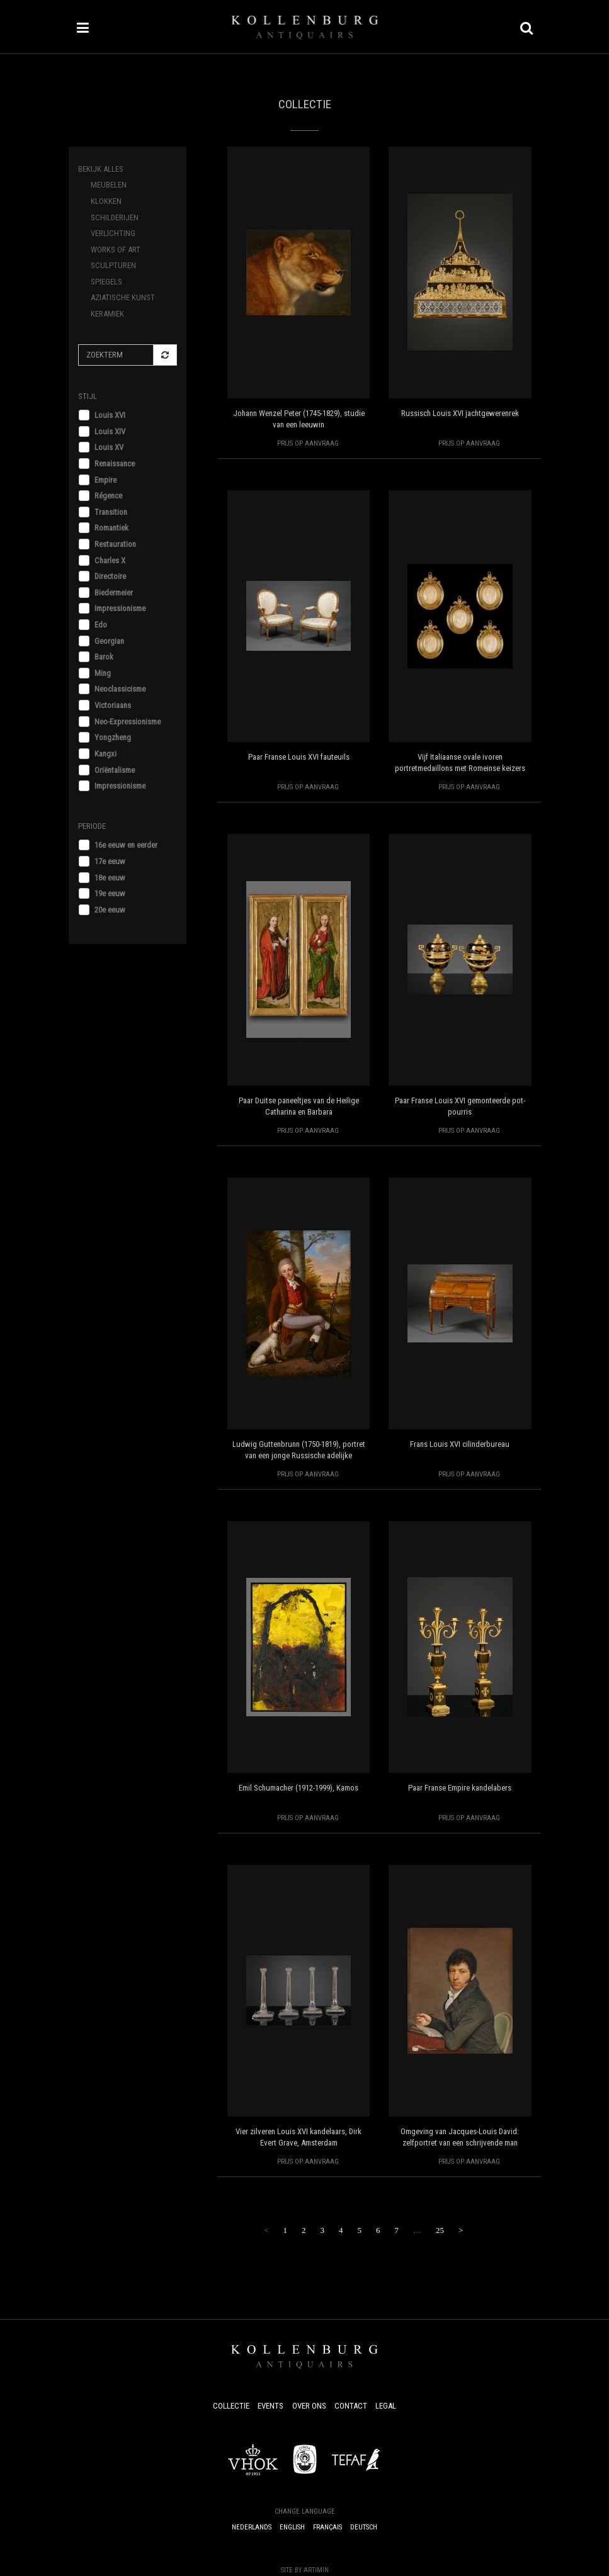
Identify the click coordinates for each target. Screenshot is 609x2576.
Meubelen (109, 184)
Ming (102, 673)
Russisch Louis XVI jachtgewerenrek (460, 413)
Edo (100, 624)
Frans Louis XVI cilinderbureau (459, 1444)
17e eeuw (109, 861)
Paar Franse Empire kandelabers (459, 1787)
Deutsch (363, 2527)
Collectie (231, 2405)
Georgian (109, 641)
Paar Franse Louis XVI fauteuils (299, 757)
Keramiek (107, 313)
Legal (385, 2405)
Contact (350, 2405)
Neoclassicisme (119, 689)
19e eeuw (109, 893)
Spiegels (106, 281)
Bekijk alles (100, 169)
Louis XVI (109, 415)
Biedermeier (113, 592)
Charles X (109, 560)
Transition (110, 512)
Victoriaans (112, 705)
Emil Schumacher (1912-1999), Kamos (298, 1787)
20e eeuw (109, 909)
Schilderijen (115, 217)
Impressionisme (119, 608)
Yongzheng (112, 737)
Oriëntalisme (114, 770)
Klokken (106, 201)
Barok (103, 656)
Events (270, 2405)
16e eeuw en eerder (125, 845)
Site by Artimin (305, 2570)
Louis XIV (109, 431)
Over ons (309, 2405)
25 (440, 2230)
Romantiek (111, 527)
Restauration (115, 544)
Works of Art (115, 249)
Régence (108, 495)
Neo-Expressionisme (127, 721)
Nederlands (251, 2527)
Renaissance (114, 463)
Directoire (110, 576)
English (292, 2527)
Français (327, 2527)
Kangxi (105, 753)
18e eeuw (109, 877)
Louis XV (108, 447)
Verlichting (113, 233)
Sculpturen (113, 265)
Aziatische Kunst (123, 297)
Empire (105, 480)
